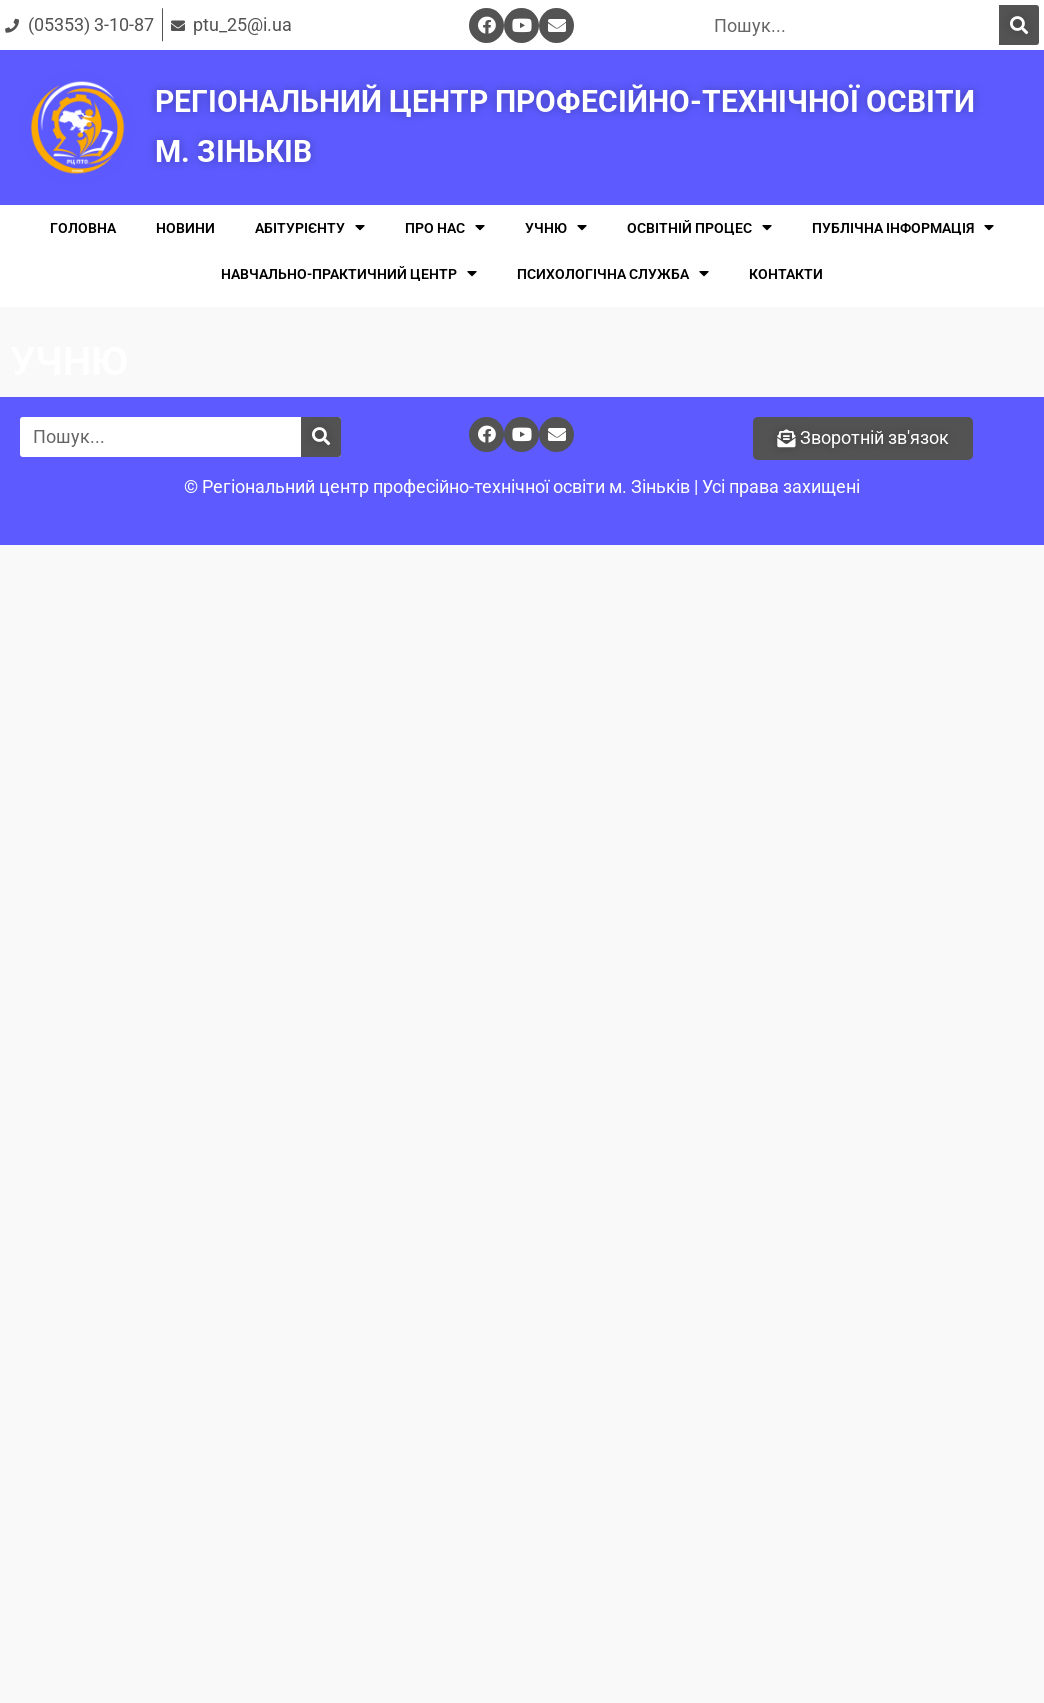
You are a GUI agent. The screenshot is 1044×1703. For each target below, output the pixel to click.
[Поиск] (1019, 25)
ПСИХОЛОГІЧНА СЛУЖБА (613, 273)
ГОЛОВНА (83, 228)
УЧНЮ (556, 227)
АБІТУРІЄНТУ (310, 227)
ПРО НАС (445, 227)
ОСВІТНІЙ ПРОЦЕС (699, 227)
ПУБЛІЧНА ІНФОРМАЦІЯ (903, 227)
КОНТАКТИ (786, 274)
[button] (863, 438)
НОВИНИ (185, 228)
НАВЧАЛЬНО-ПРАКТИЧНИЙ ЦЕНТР (349, 273)
